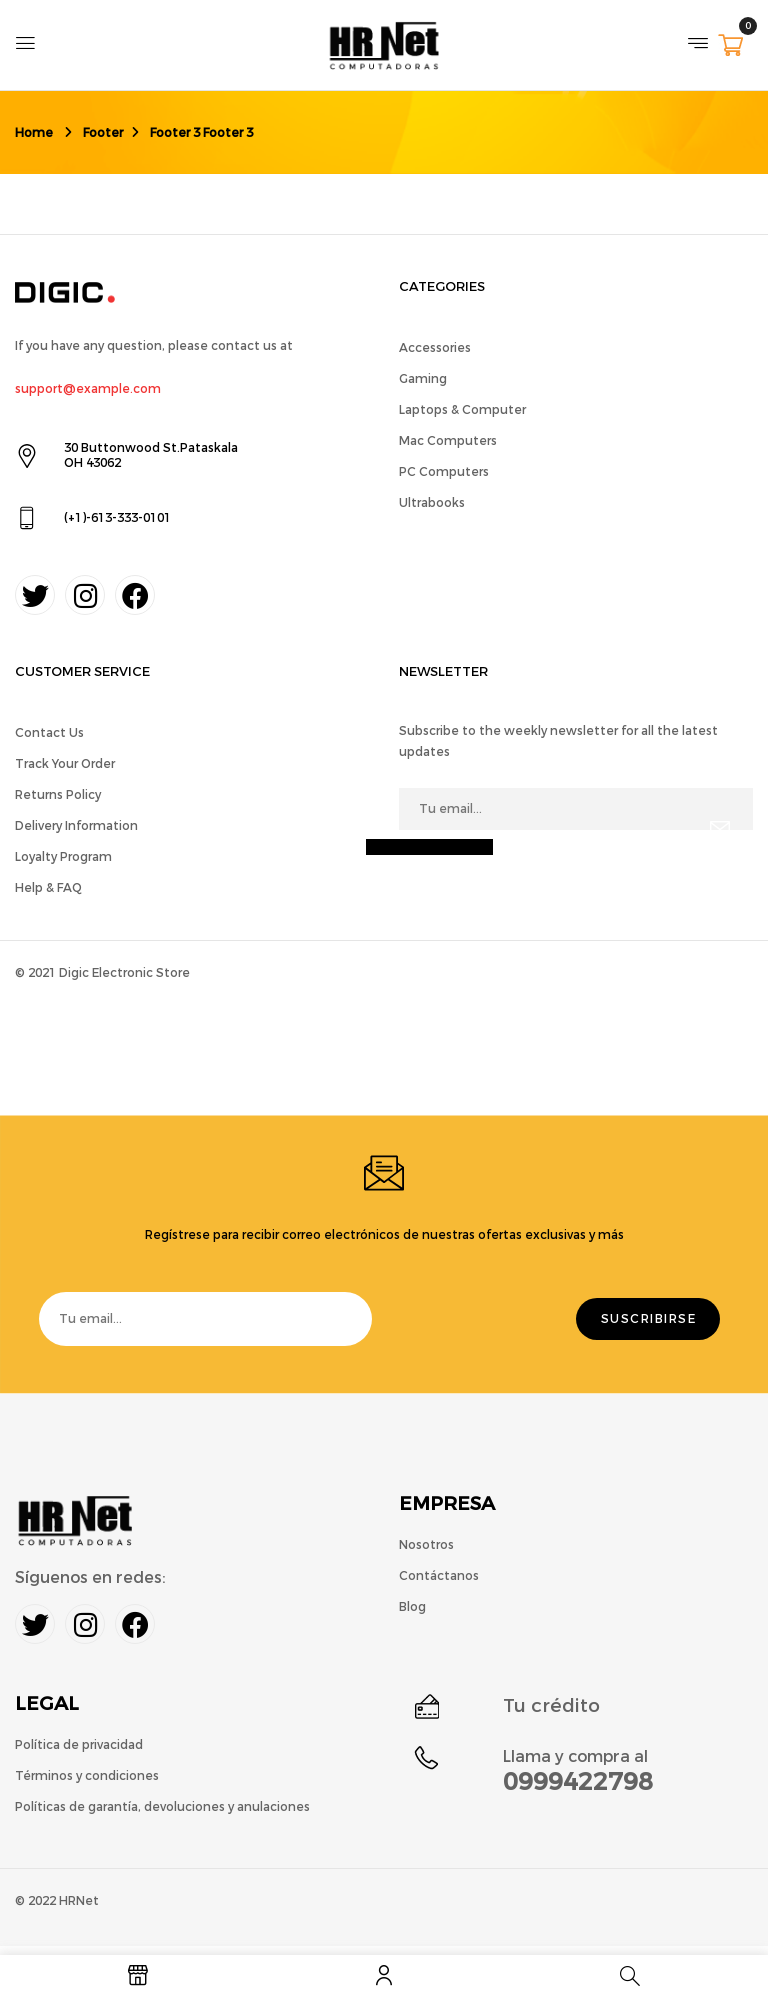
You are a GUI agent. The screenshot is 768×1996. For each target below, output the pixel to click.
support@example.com (88, 389)
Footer (103, 133)
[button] (730, 47)
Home (34, 133)
